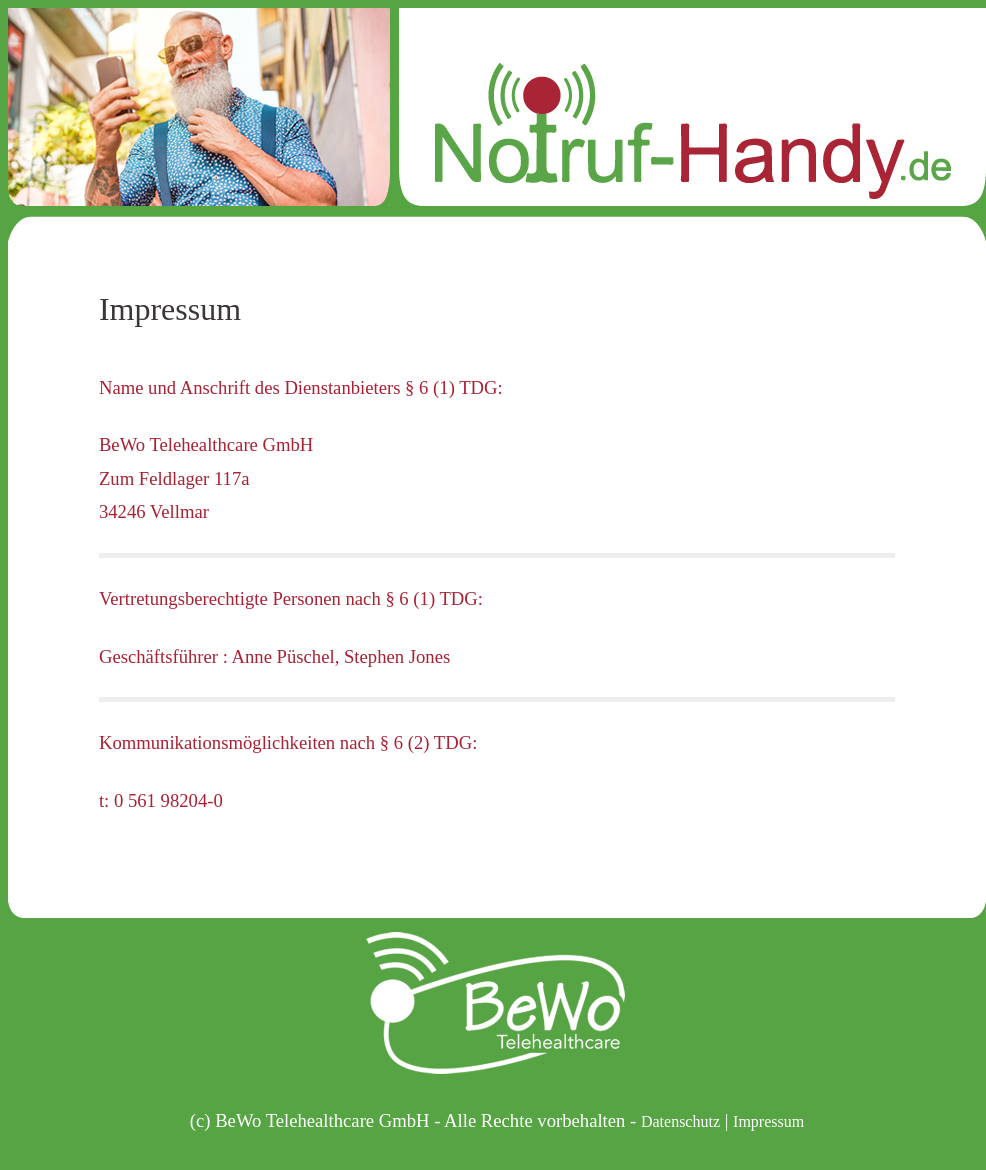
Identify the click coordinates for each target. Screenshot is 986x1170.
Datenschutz (680, 1121)
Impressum (768, 1121)
